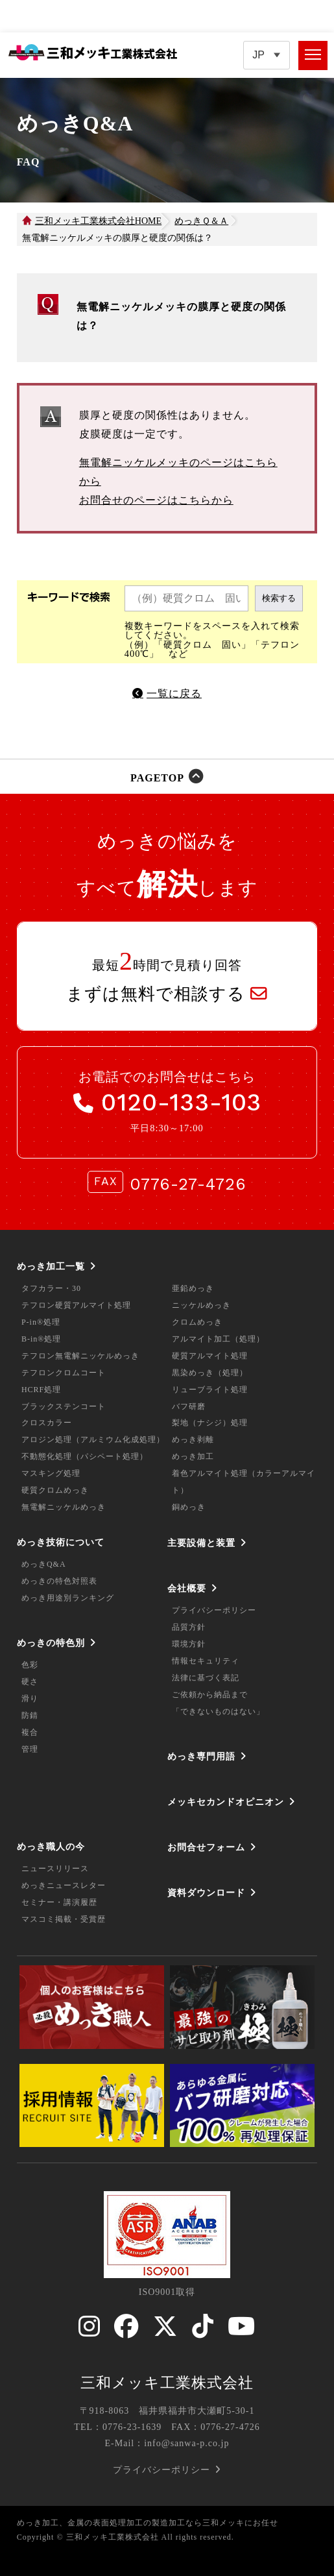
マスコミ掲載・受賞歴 (63, 1919)
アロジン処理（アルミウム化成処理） (93, 1439)
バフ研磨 (189, 1406)
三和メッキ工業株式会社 (167, 2382)
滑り (29, 1698)
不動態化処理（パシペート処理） (84, 1456)
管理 (29, 1749)
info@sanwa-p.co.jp (186, 2443)
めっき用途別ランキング (67, 1597)
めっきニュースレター (63, 1885)
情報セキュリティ (205, 1660)
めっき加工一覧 (51, 1266)
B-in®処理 (41, 1338)
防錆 (29, 1715)
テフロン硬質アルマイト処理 (76, 1305)
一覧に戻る (174, 693)
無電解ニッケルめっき (63, 1507)
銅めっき (189, 1507)
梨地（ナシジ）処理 (210, 1422)
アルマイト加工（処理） (218, 1338)
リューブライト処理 (210, 1389)
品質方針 (189, 1627)
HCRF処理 (41, 1389)
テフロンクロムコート (63, 1372)
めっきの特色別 (51, 1643)
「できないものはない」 (218, 1711)
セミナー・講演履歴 (59, 1902)
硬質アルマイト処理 (210, 1355)
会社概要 (186, 1588)
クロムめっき (197, 1322)
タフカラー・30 (51, 1288)
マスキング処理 (50, 1473)
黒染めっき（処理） (210, 1372)
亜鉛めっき (193, 1288)
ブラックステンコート (63, 1406)
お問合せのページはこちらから (156, 500)
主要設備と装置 (201, 1543)
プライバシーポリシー (214, 1610)
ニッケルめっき (201, 1305)
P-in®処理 (40, 1322)
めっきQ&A (43, 1564)
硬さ (29, 1681)
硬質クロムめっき (55, 1490)
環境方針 (189, 1644)
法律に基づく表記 (205, 1677)
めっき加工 (193, 1456)
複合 (29, 1732)
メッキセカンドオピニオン (225, 1802)
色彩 (29, 1664)
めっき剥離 (193, 1439)
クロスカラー (46, 1422)
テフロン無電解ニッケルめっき (80, 1355)
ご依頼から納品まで (210, 1694)
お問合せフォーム (206, 1847)
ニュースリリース (55, 1868)
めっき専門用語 (201, 1756)
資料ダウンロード (206, 1892)
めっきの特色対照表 (59, 1581)
